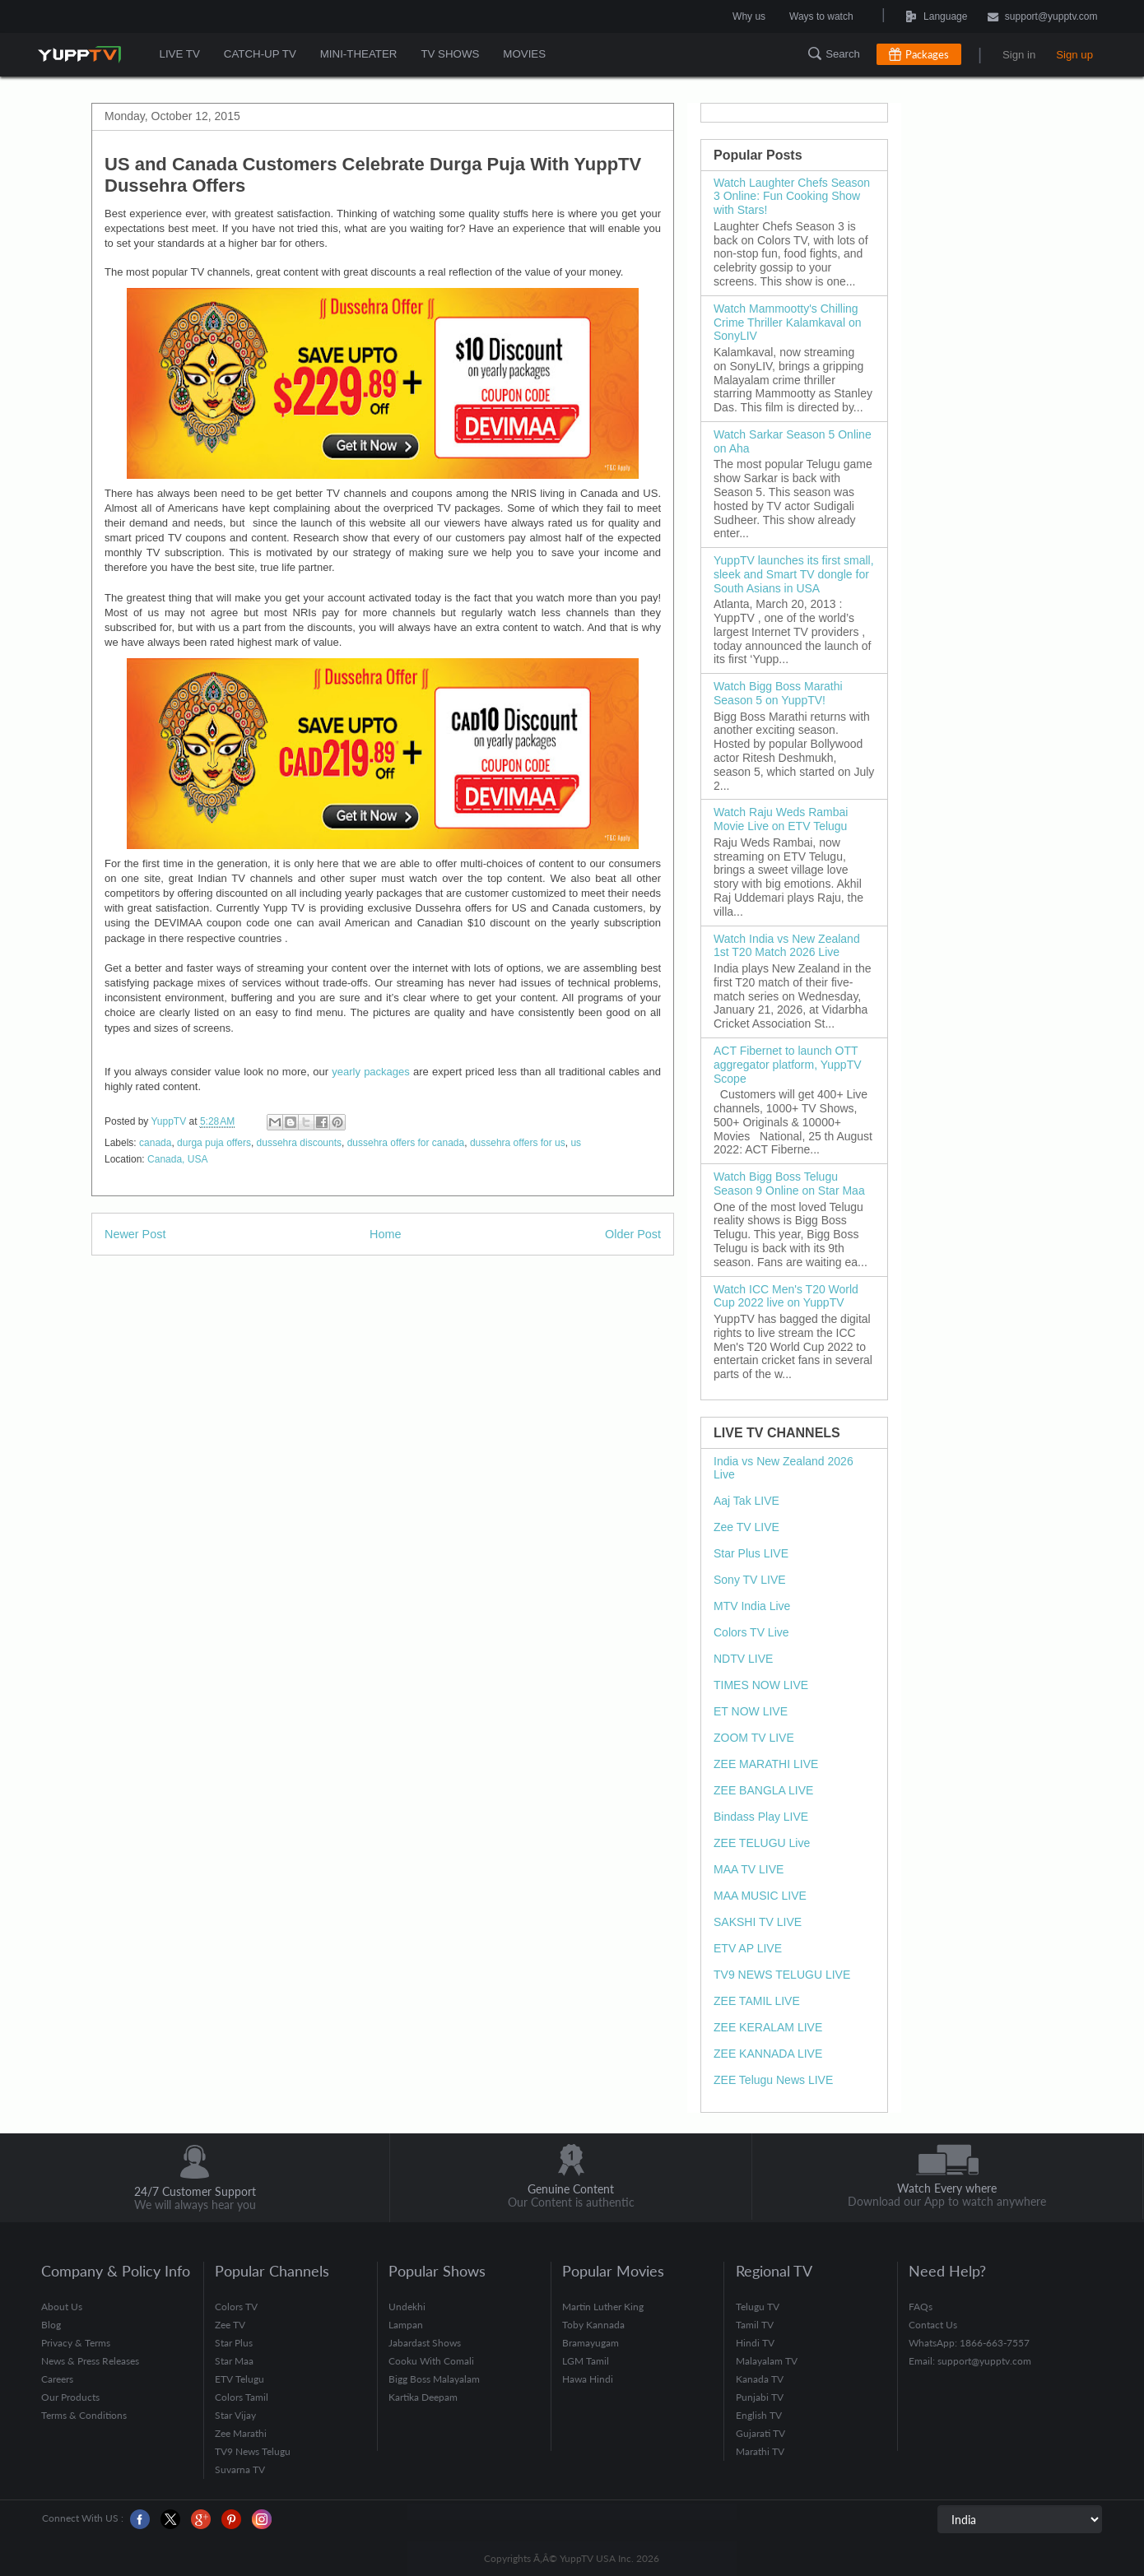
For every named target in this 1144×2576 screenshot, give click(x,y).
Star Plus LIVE (751, 1553)
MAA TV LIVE (749, 1869)
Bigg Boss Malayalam (434, 2379)
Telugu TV (757, 2306)
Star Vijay (235, 2415)
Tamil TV (755, 2324)
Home (385, 1234)
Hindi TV (755, 2343)
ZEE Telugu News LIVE (773, 2079)
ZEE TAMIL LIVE (757, 2000)
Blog (51, 2324)
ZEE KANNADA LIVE (768, 2053)
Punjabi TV (760, 2397)
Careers (57, 2379)
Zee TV (230, 2324)
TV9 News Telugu (253, 2451)
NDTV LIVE (743, 1658)
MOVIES (521, 54)
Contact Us (933, 2324)
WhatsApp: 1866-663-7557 (969, 2343)
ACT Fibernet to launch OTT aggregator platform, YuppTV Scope (788, 1064)
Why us (748, 16)
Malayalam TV (767, 2361)
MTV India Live (752, 1606)
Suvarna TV (240, 2469)
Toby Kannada (593, 2324)
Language (899, 16)
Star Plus (234, 2343)
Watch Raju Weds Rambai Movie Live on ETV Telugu (781, 819)
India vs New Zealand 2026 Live (783, 1468)
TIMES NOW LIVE (761, 1685)
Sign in (1018, 55)
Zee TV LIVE (746, 1527)
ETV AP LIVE (748, 1948)
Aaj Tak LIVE (746, 1500)
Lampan (405, 2324)
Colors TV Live (751, 1632)
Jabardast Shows (424, 2343)
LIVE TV (180, 54)
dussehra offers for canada (406, 1143)
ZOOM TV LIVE (754, 1737)
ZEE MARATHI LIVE (766, 1764)
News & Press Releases (90, 2361)
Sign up (1074, 55)
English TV (759, 2415)
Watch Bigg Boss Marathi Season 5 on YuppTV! (778, 693)
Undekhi (407, 2306)
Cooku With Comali (431, 2361)
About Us (61, 2306)
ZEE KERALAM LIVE (768, 2027)
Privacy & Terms (75, 2343)
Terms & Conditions (84, 2415)
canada (155, 1143)
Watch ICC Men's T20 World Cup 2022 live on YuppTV (786, 1296)
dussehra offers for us (517, 1143)
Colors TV (236, 2306)
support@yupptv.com (1043, 18)
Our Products (70, 2397)
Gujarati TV (760, 2433)
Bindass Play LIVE (761, 1816)
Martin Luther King (603, 2306)
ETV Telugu (239, 2379)
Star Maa (234, 2361)
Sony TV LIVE (750, 1579)
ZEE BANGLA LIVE (763, 1790)
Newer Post (135, 1234)
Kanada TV (760, 2379)
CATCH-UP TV (259, 54)
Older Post (633, 1234)
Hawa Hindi (587, 2379)
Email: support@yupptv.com (970, 2361)
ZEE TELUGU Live (762, 1843)
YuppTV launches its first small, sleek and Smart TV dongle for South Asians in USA (794, 574)
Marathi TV (760, 2451)
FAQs (920, 2306)
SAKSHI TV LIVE (758, 1922)
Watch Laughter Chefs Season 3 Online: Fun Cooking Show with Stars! (792, 196)
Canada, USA (177, 1159)
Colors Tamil (241, 2397)
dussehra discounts (299, 1143)
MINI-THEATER (357, 54)
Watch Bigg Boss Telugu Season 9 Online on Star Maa (789, 1183)
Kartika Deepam (423, 2397)
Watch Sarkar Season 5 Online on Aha (793, 441)
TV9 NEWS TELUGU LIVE (782, 1974)
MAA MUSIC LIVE (760, 1895)
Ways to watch (821, 16)
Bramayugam (590, 2343)
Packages (927, 54)
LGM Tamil (585, 2361)
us (575, 1143)
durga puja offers (214, 1143)
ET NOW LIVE (751, 1711)
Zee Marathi (241, 2433)
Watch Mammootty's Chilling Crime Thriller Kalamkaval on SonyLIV (787, 322)
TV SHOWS (448, 54)
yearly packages (371, 1071)
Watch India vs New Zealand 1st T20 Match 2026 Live (787, 945)
